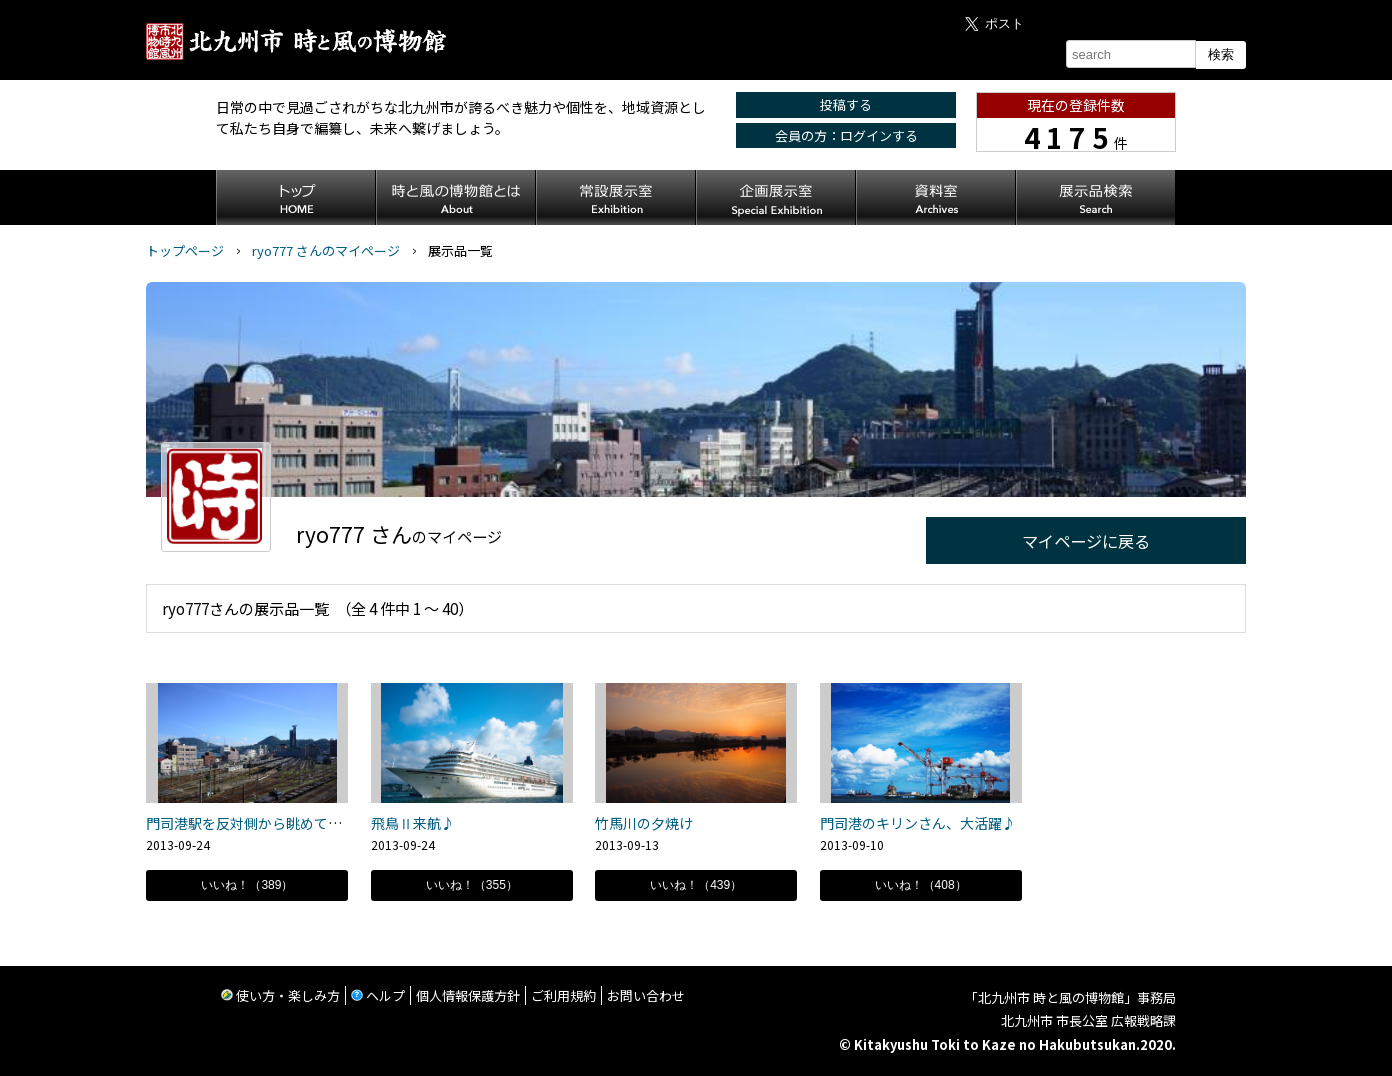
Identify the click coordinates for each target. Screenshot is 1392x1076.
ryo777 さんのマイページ (326, 250)
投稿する (846, 104)
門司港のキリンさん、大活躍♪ (918, 823)
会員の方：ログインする (846, 135)
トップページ (185, 250)
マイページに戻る (1086, 541)
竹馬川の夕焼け (644, 823)
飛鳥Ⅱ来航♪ (413, 823)
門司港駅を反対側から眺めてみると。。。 (272, 823)
